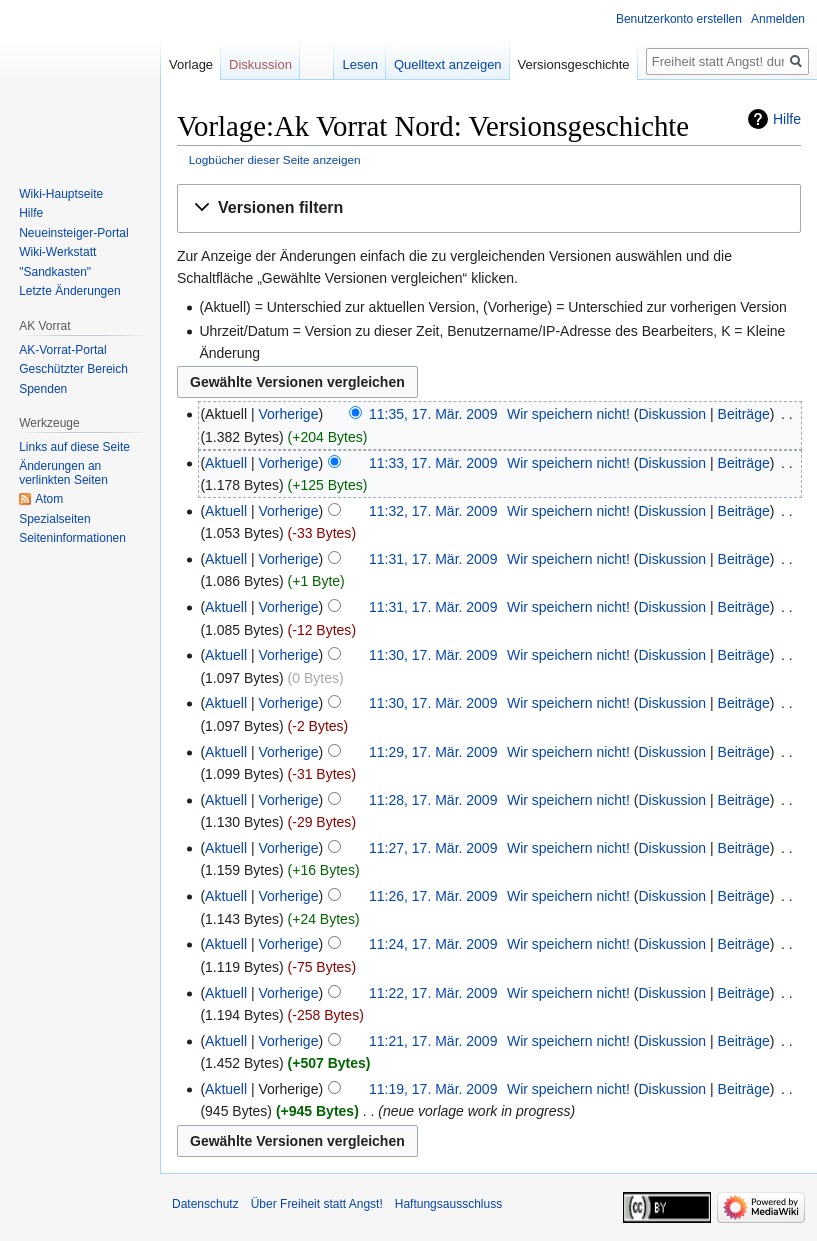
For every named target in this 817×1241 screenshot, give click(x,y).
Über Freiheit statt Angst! (317, 1204)
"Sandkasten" (55, 272)
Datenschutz (205, 1204)
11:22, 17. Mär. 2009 (433, 993)
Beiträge (744, 414)
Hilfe (787, 119)
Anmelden (778, 19)
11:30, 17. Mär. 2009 (433, 655)
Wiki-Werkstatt (57, 252)
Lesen (359, 64)
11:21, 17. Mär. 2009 (433, 1041)
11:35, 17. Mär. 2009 (433, 414)
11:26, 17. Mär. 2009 (433, 896)
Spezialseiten (54, 519)
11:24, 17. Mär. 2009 (433, 944)
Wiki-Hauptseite (61, 194)
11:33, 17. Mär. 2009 (433, 463)
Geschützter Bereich (73, 369)
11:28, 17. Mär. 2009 (433, 800)
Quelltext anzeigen (448, 64)
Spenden (43, 389)
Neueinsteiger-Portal (73, 233)
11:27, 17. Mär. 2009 (433, 848)
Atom (49, 499)
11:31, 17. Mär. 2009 (433, 559)
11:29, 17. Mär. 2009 (433, 752)
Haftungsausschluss (448, 1204)
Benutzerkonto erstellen (679, 19)
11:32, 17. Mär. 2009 (433, 511)
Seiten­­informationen (72, 538)
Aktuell (226, 463)
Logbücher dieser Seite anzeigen (275, 159)
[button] (489, 208)
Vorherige (289, 414)
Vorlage (191, 64)
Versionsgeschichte (574, 64)
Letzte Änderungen (69, 291)
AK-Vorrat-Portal (62, 350)
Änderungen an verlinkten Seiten (63, 473)
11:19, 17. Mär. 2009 (433, 1089)
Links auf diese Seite (74, 447)
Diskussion (672, 414)
